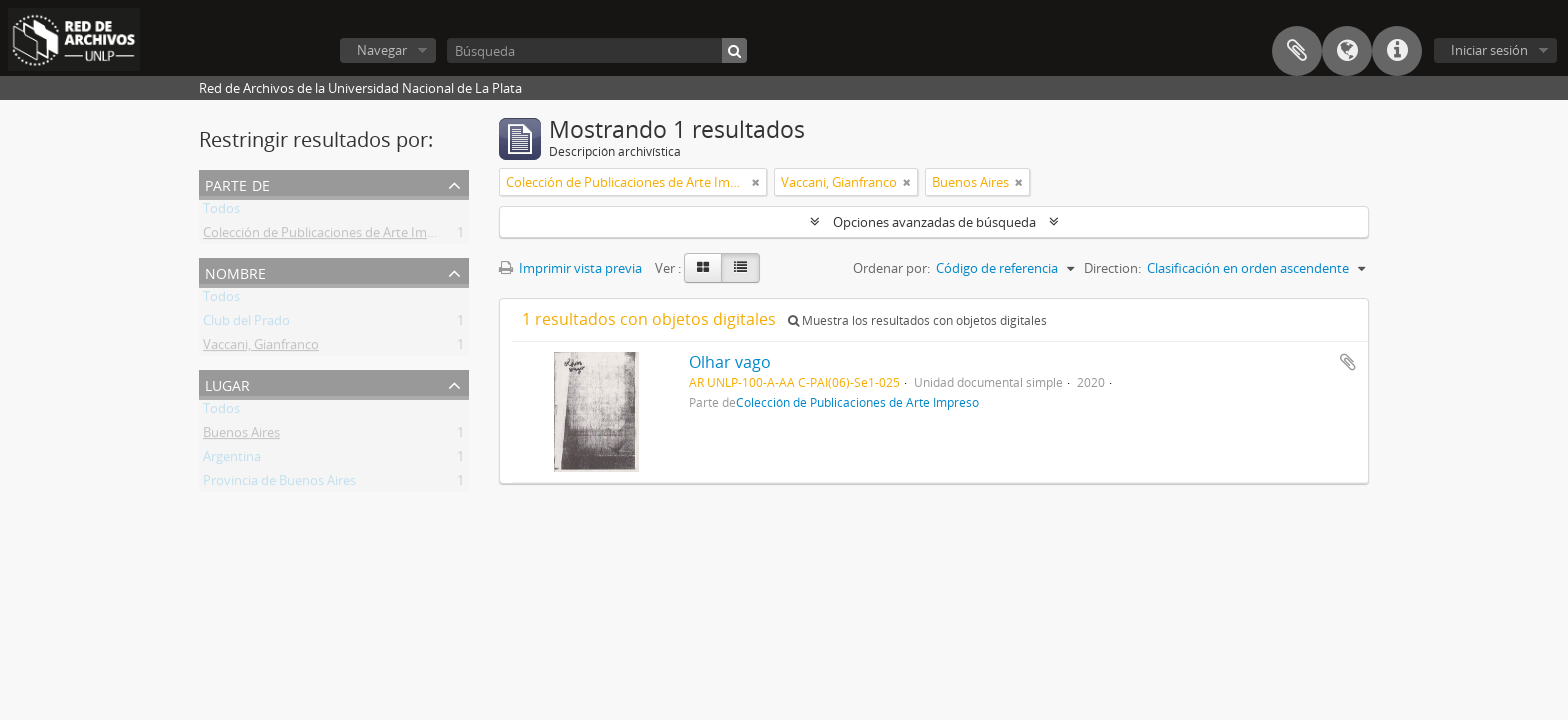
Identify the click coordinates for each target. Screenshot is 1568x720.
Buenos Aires (241, 436)
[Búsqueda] (597, 50)
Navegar (382, 50)
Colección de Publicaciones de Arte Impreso (332, 236)
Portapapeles (1297, 51)
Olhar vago (730, 362)
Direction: (1112, 268)
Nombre (235, 271)
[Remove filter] (756, 182)
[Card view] (703, 268)
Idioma (1347, 51)
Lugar (227, 383)
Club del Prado (246, 324)
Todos (221, 212)
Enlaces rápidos (1397, 51)
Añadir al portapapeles (1348, 362)
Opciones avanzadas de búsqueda (934, 222)
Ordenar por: (891, 268)
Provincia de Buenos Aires (279, 484)
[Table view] (740, 268)
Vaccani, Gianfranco (261, 348)
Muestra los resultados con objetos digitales (917, 320)
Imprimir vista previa (570, 268)
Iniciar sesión (1489, 50)
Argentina (232, 460)
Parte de (237, 183)
